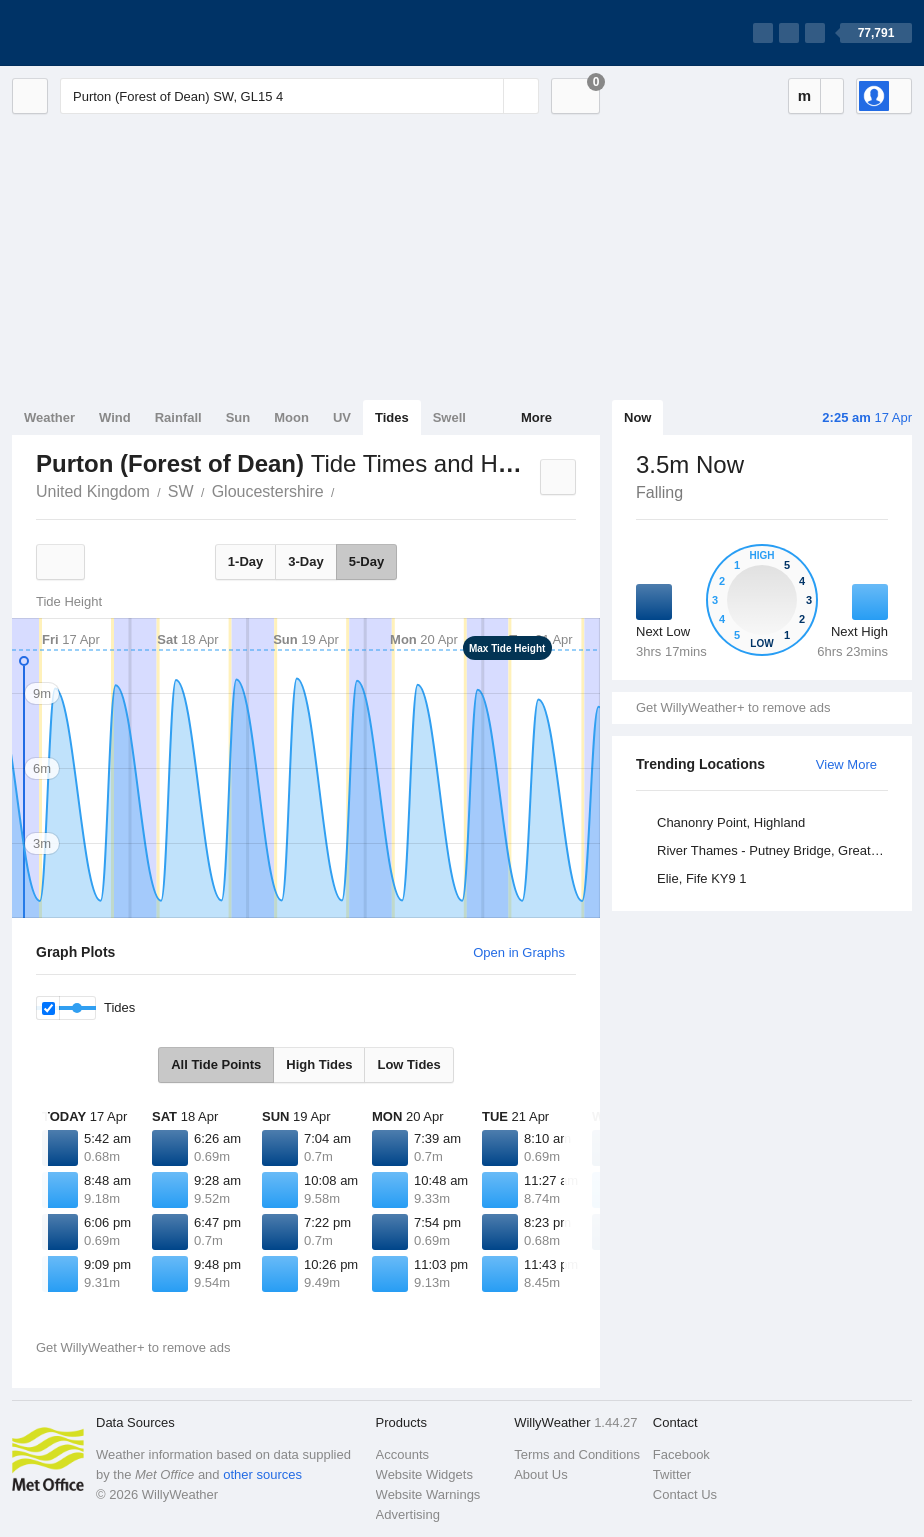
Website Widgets (424, 1474)
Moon (291, 417)
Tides (392, 417)
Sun (238, 417)
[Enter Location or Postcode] (299, 96)
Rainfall (178, 417)
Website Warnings (428, 1494)
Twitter (672, 1474)
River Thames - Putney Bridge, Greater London (775, 850)
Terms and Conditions (577, 1454)
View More (846, 764)
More (536, 417)
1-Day (245, 561)
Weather (49, 417)
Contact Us (685, 1494)
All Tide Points (216, 1064)
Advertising (408, 1514)
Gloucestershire (268, 491)
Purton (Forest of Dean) (346, 490)
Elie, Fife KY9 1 (702, 878)
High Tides (319, 1064)
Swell (449, 417)
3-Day (305, 561)
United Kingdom (93, 491)
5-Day (366, 561)
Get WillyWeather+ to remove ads (733, 707)
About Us (540, 1474)
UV (342, 417)
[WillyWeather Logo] (106, 33)
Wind (115, 417)
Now (637, 417)
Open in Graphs (519, 952)
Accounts (402, 1454)
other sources (262, 1474)
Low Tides (408, 1064)
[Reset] (486, 96)
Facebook (681, 1454)
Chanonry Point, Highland (731, 822)
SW (181, 491)
